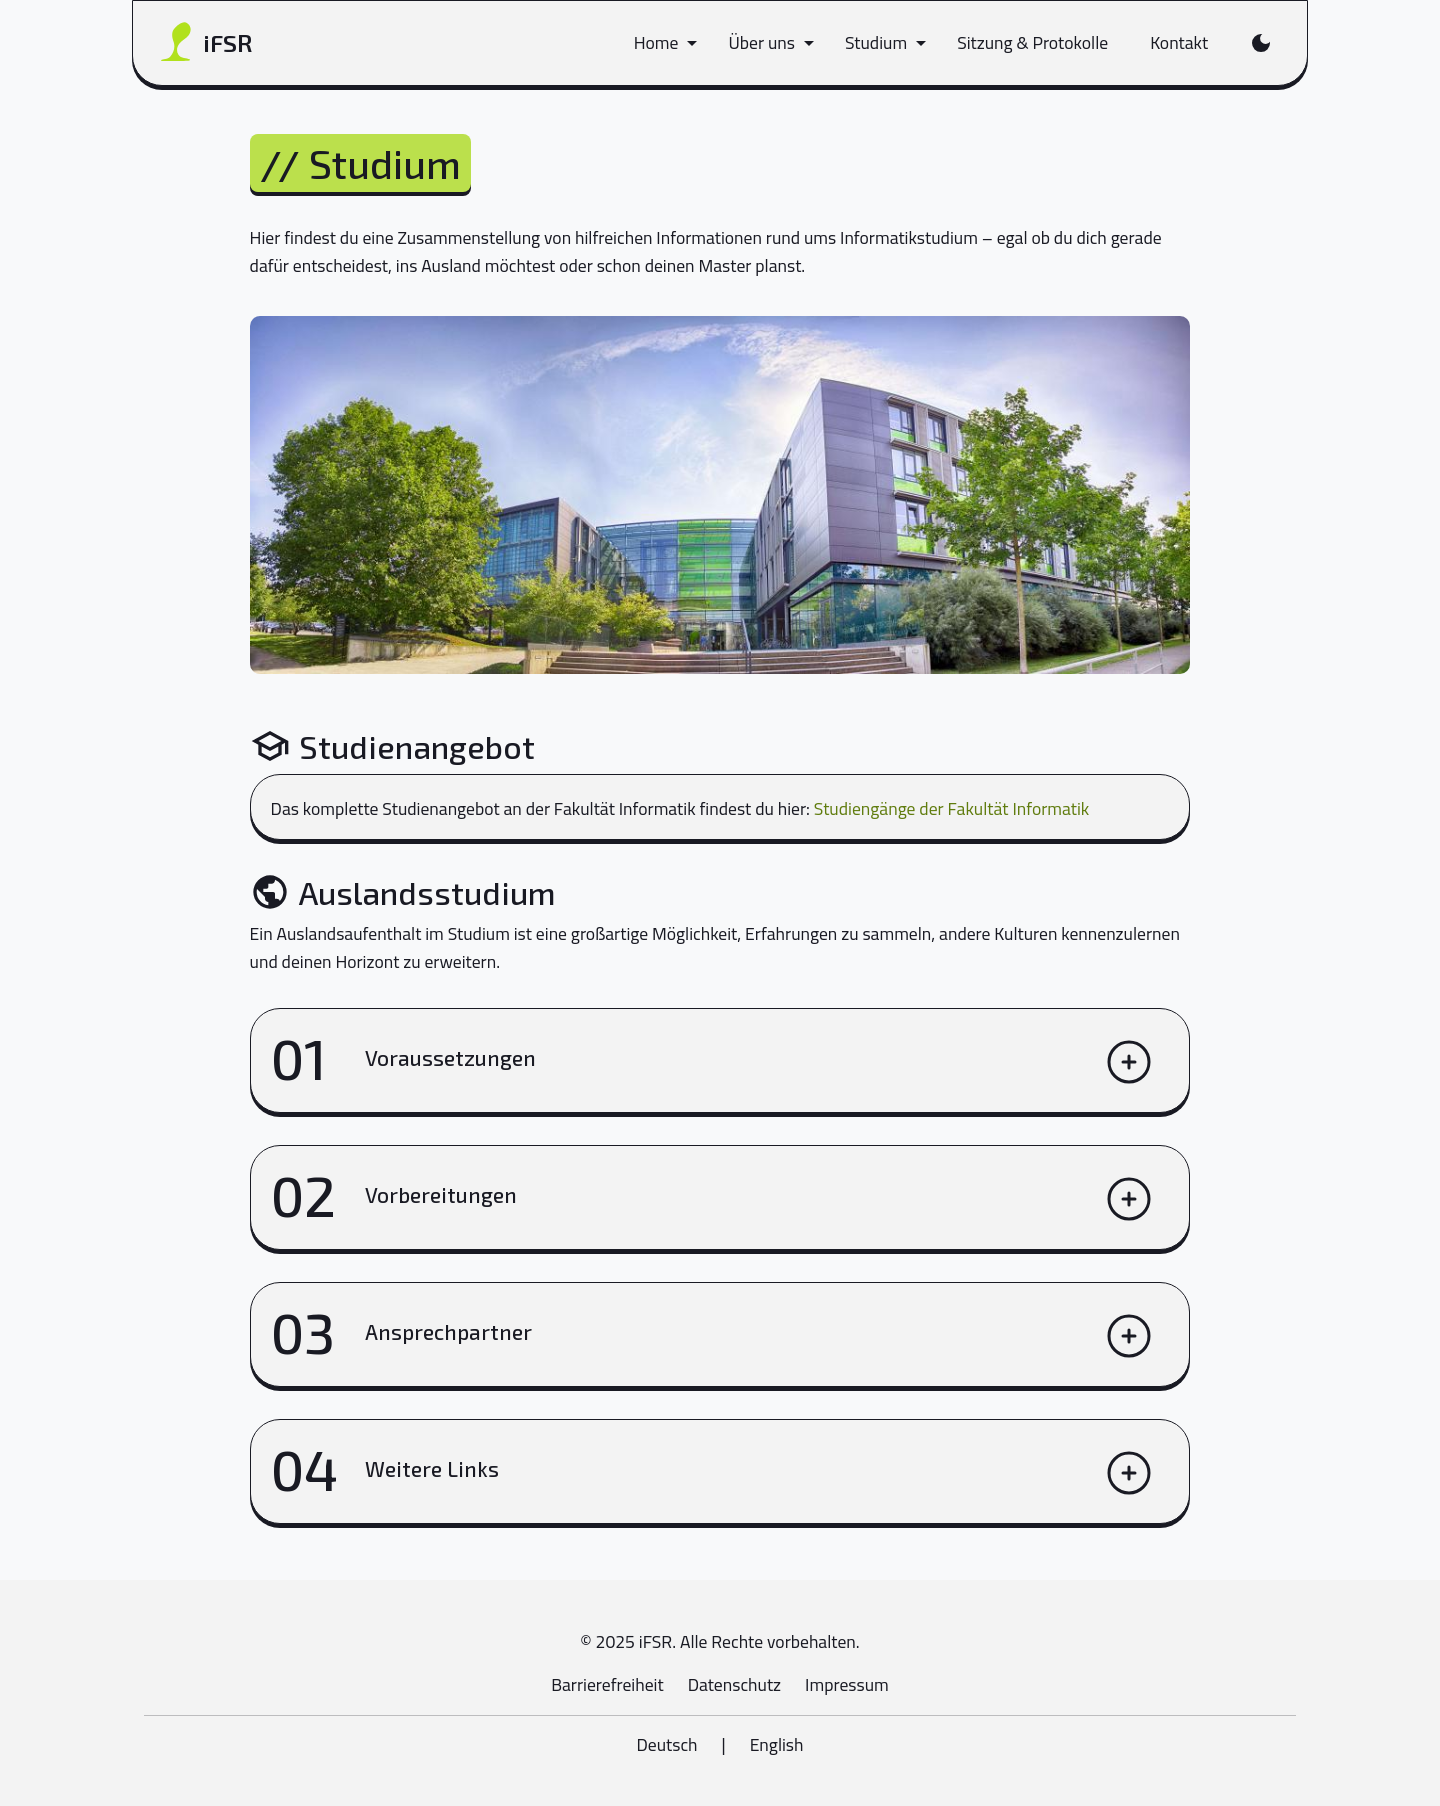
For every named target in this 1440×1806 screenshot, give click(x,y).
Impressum (847, 1684)
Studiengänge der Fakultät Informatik (952, 808)
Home (656, 42)
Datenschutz (734, 1684)
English (777, 1744)
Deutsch (666, 1744)
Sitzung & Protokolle (1032, 42)
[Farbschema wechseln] (1260, 43)
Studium (876, 42)
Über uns (761, 42)
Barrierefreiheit (607, 1684)
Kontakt (1179, 42)
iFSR (206, 43)
